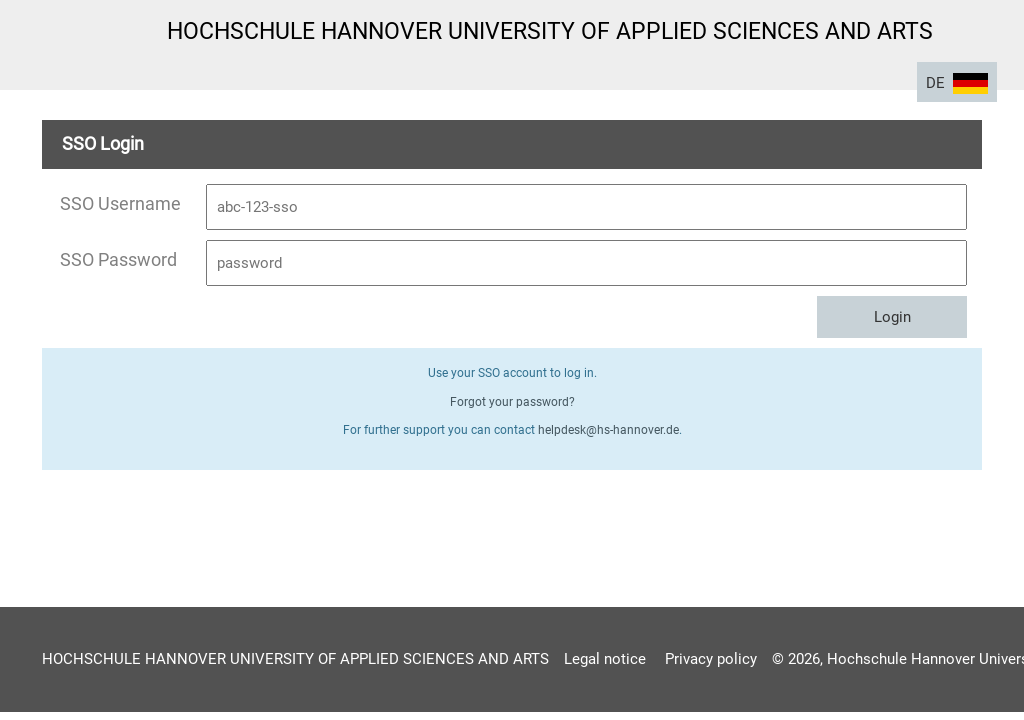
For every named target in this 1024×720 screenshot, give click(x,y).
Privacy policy (711, 659)
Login (892, 317)
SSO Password (118, 259)
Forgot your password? (512, 402)
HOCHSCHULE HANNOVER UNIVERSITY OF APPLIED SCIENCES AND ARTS (295, 659)
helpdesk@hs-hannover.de (608, 430)
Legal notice (605, 659)
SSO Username (120, 203)
